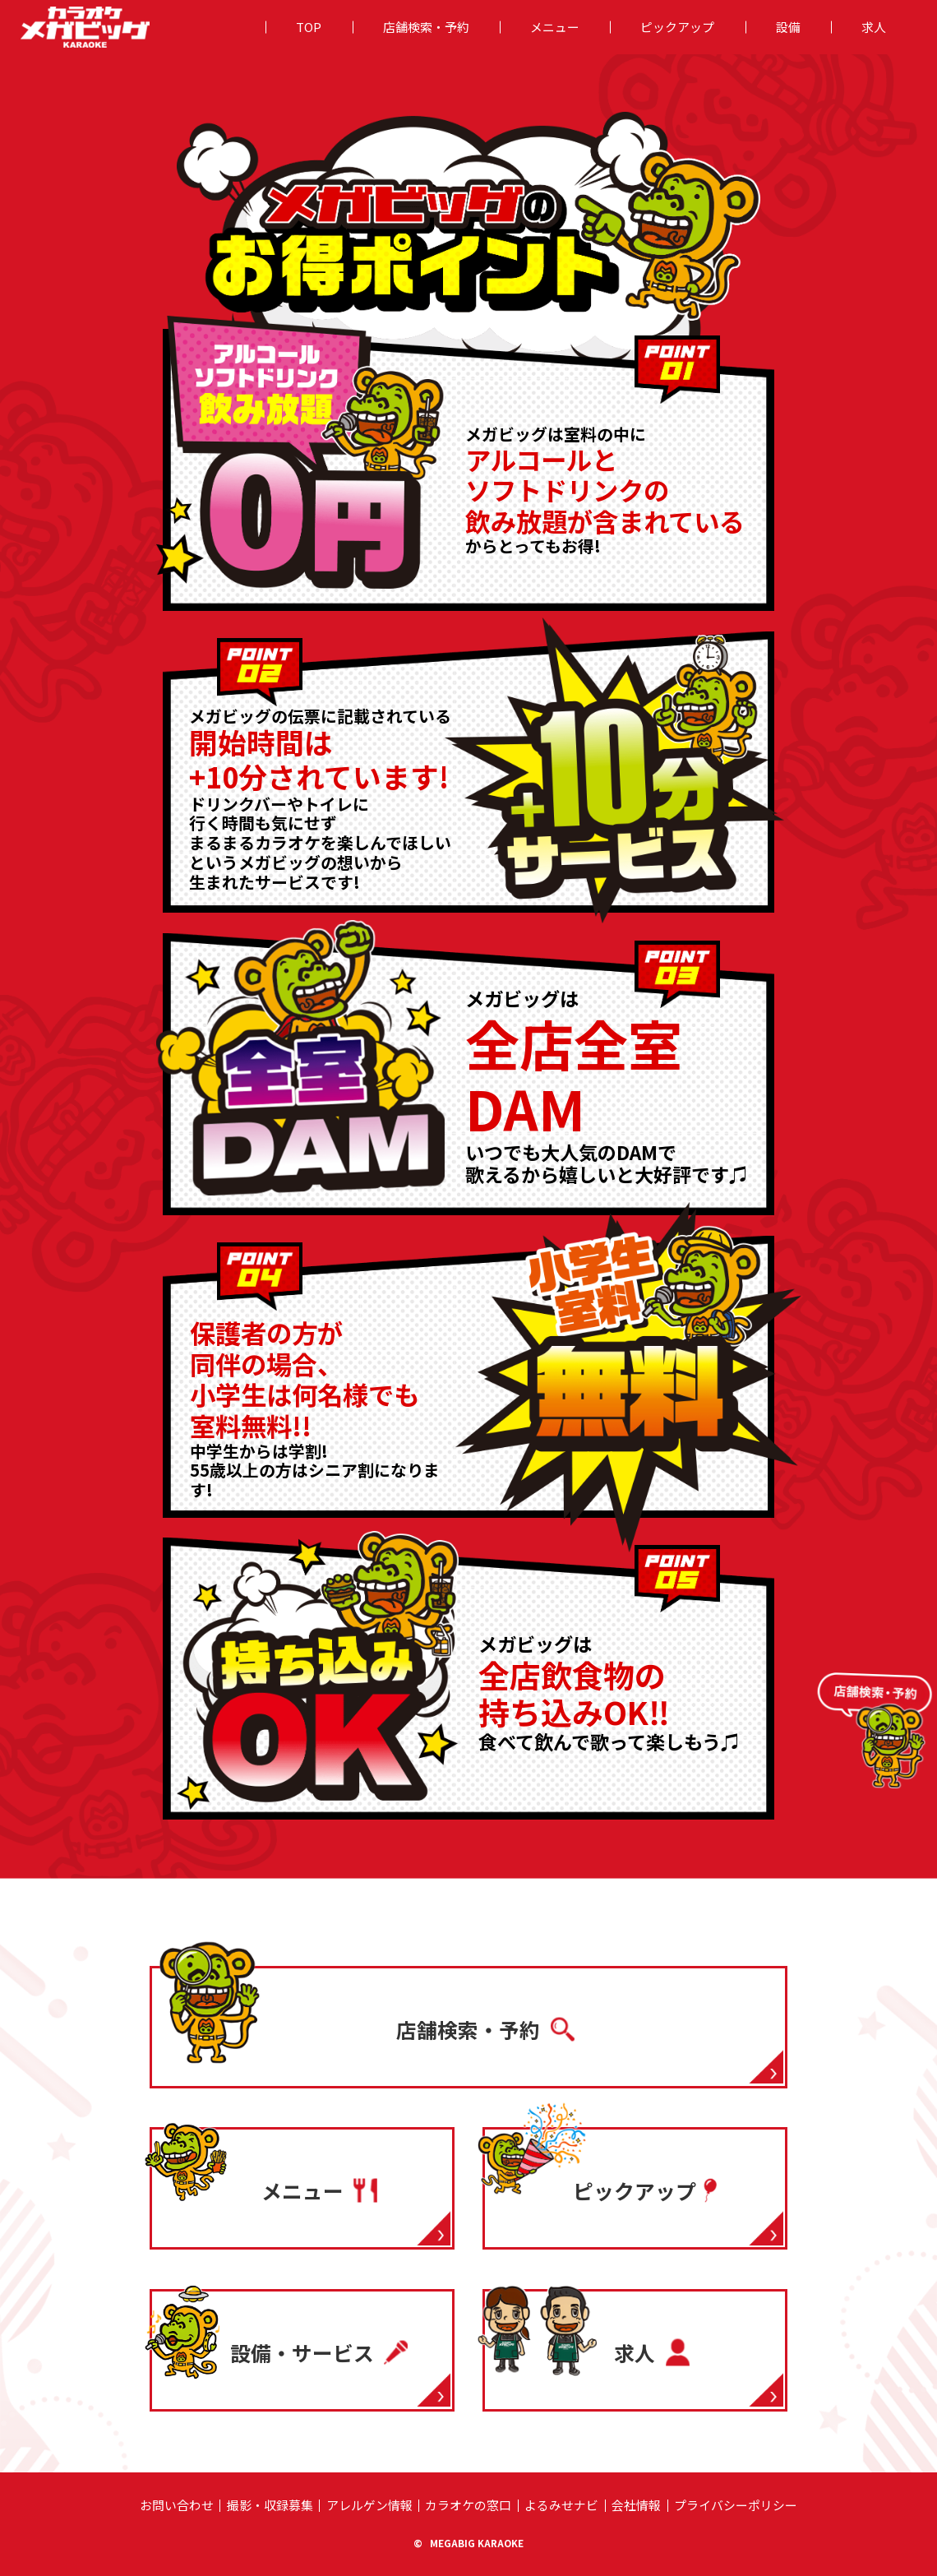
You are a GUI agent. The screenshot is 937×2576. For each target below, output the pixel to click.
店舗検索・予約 (426, 26)
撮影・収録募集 (270, 2505)
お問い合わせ (177, 2505)
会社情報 (636, 2505)
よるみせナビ (561, 2505)
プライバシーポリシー (735, 2505)
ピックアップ (677, 26)
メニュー (554, 26)
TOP (308, 26)
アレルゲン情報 (369, 2505)
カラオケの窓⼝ (468, 2505)
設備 (788, 26)
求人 (873, 26)
